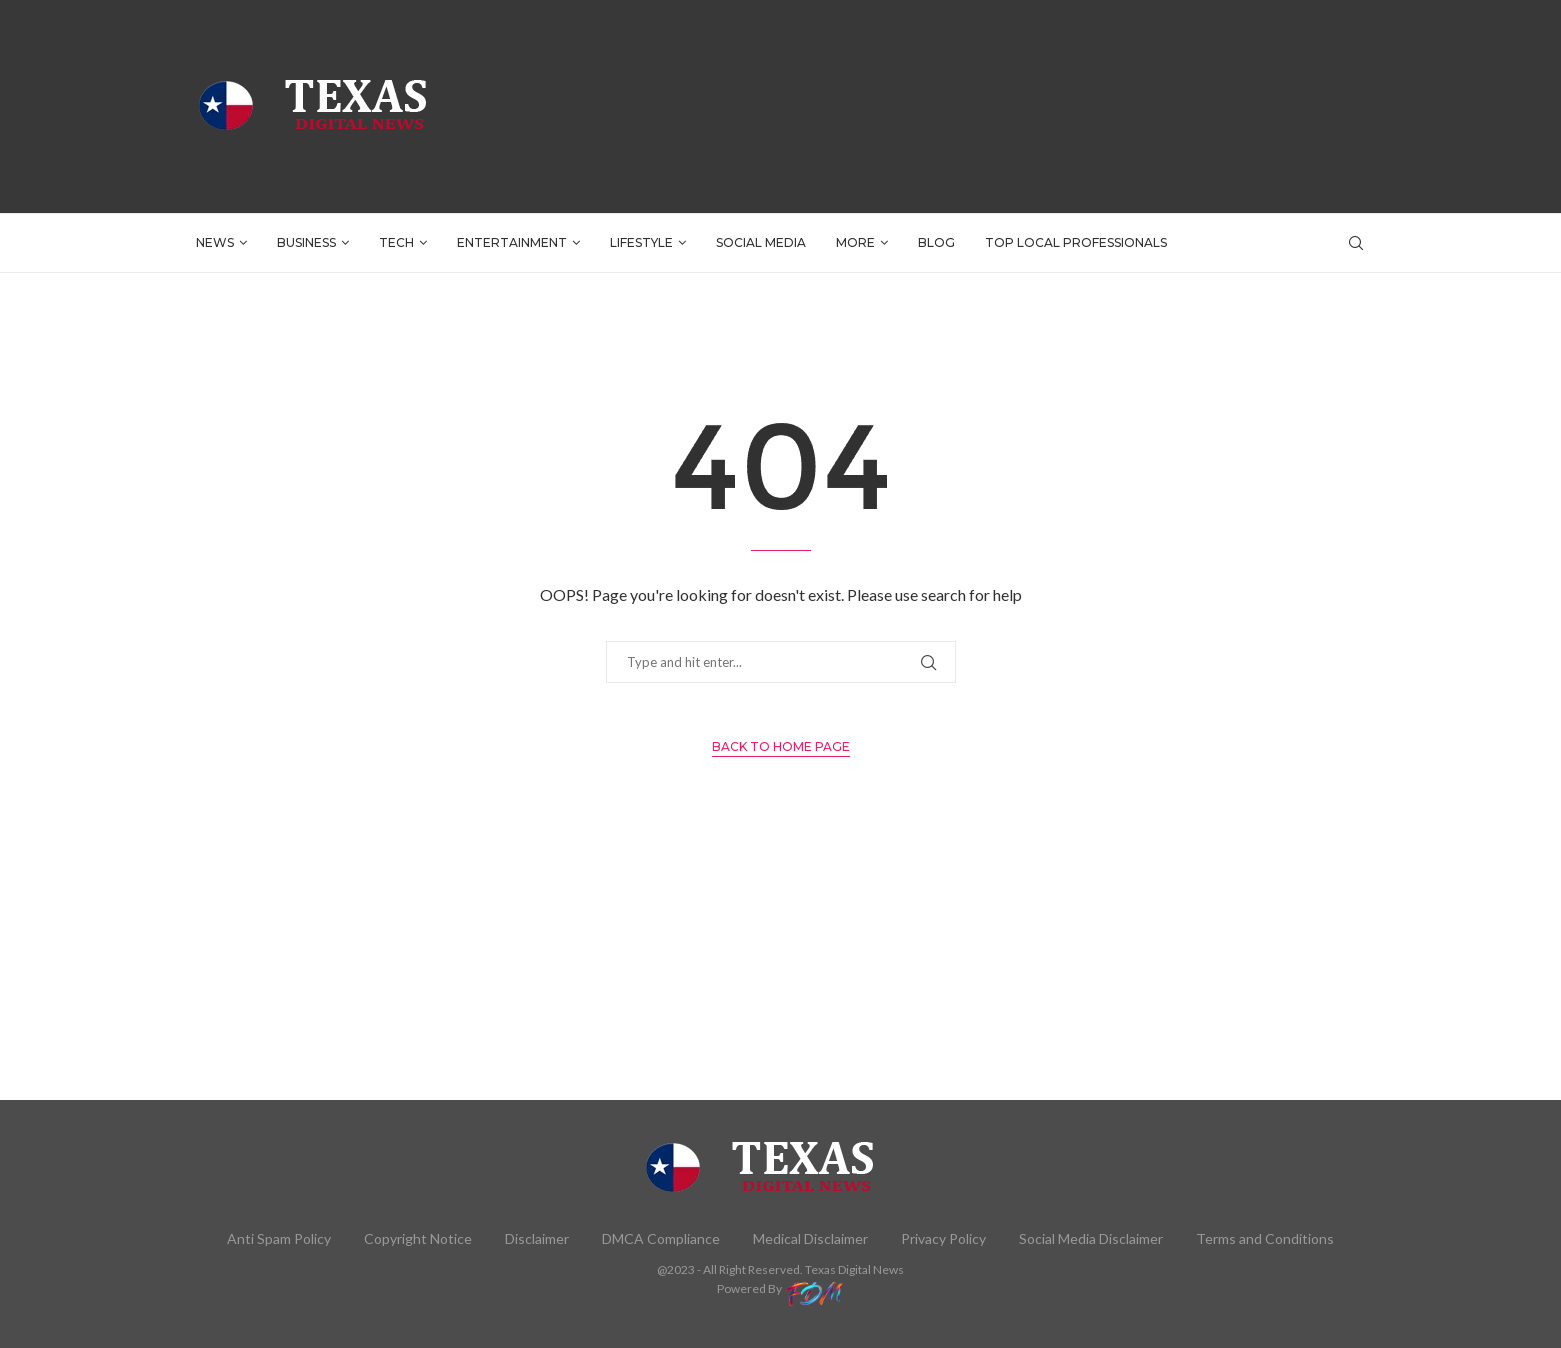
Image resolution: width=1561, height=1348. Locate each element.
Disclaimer (537, 1238)
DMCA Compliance (661, 1238)
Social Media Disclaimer (1091, 1238)
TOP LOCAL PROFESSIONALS (1076, 242)
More (855, 242)
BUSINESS (306, 242)
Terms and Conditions (1265, 1238)
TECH (396, 242)
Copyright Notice (418, 1238)
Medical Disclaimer (810, 1238)
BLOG (936, 242)
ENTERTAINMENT (512, 242)
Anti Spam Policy (279, 1238)
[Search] (1356, 243)
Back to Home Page (781, 746)
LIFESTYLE (641, 242)
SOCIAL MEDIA (761, 242)
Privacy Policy (943, 1238)
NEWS (215, 242)
